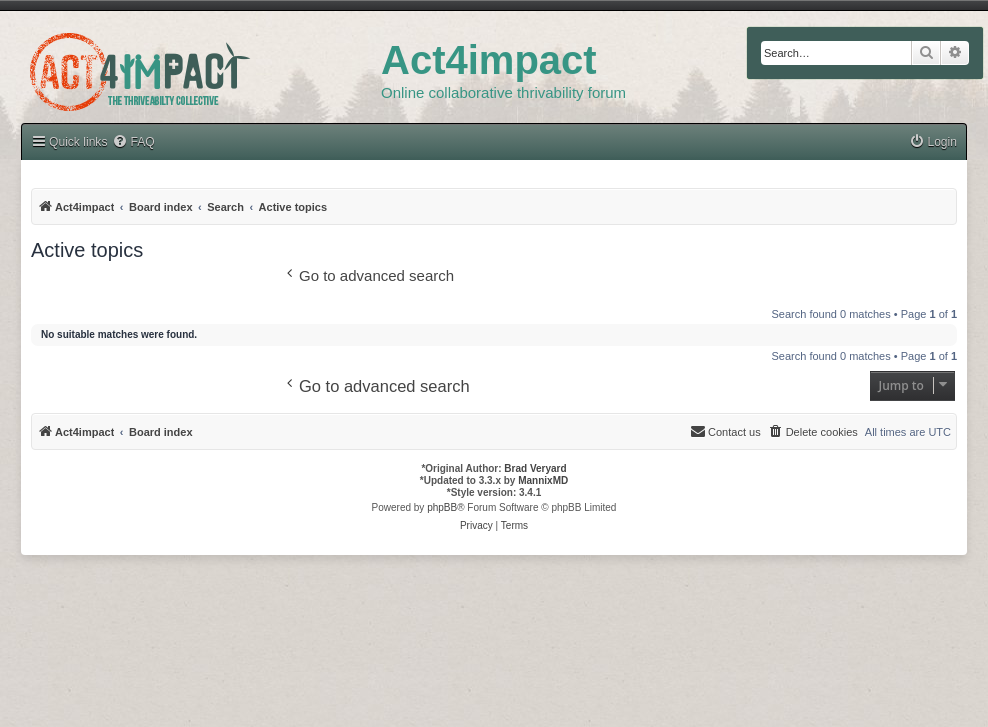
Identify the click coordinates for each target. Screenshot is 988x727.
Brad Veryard (535, 468)
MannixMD (543, 480)
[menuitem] (933, 142)
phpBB (442, 507)
